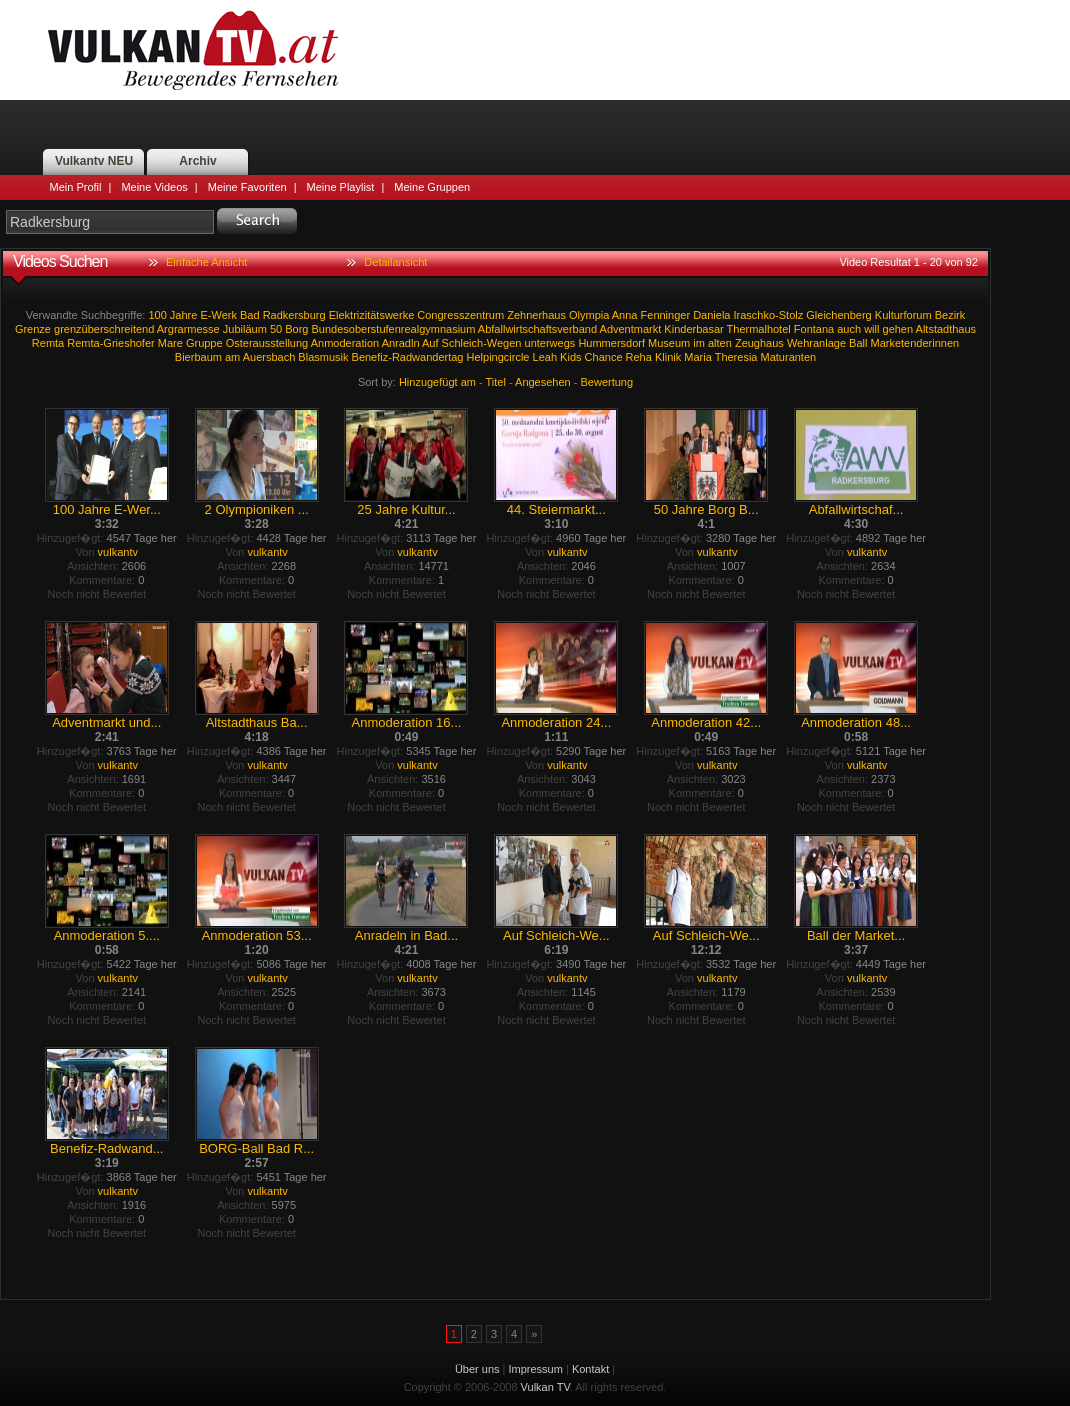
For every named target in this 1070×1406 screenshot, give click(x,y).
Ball (858, 343)
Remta (48, 343)
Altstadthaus (946, 329)
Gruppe (204, 343)
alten (720, 343)
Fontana (814, 329)
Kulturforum (903, 315)
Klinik (668, 357)
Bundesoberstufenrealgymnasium (394, 329)
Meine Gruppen (432, 187)
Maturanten (789, 357)
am (232, 357)
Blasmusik (323, 357)
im (699, 343)
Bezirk (950, 315)
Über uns (477, 1369)
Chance (604, 357)
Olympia (589, 315)
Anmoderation (345, 343)
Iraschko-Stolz (769, 315)
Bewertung (607, 382)
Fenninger (666, 315)
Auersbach (269, 357)
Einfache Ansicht (206, 262)
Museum (669, 343)
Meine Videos (154, 187)
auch (849, 329)
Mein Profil (76, 187)
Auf (430, 343)
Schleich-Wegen (482, 343)
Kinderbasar (693, 329)
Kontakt (590, 1369)
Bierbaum (198, 357)
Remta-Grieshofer (110, 343)
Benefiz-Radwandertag (408, 357)
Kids (570, 357)
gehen (898, 329)
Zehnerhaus (536, 315)
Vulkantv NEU (94, 161)
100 (157, 315)
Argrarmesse (188, 329)
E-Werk (218, 315)
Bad (250, 315)
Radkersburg (294, 315)
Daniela (711, 315)
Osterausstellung (267, 343)
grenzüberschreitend (104, 329)
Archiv (197, 161)
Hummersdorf (611, 343)
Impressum (536, 1369)
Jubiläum (245, 329)
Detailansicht (395, 262)
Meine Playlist (341, 187)
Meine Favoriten (247, 187)
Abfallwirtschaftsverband (537, 329)
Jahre (184, 315)
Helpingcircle (498, 357)
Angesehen (543, 382)
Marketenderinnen (915, 343)
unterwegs (550, 343)
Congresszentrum (460, 315)
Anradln (401, 343)
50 (276, 329)
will (871, 329)
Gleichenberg (838, 315)
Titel (496, 382)
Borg (296, 329)
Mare (170, 343)
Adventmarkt (631, 329)
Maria (698, 357)
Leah (545, 357)
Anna (625, 315)
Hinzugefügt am (437, 382)
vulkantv (118, 552)
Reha (639, 357)
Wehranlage (816, 343)
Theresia (736, 357)
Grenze (33, 329)
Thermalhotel (759, 329)
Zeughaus (759, 343)
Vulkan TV (193, 50)
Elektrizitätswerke (372, 315)
